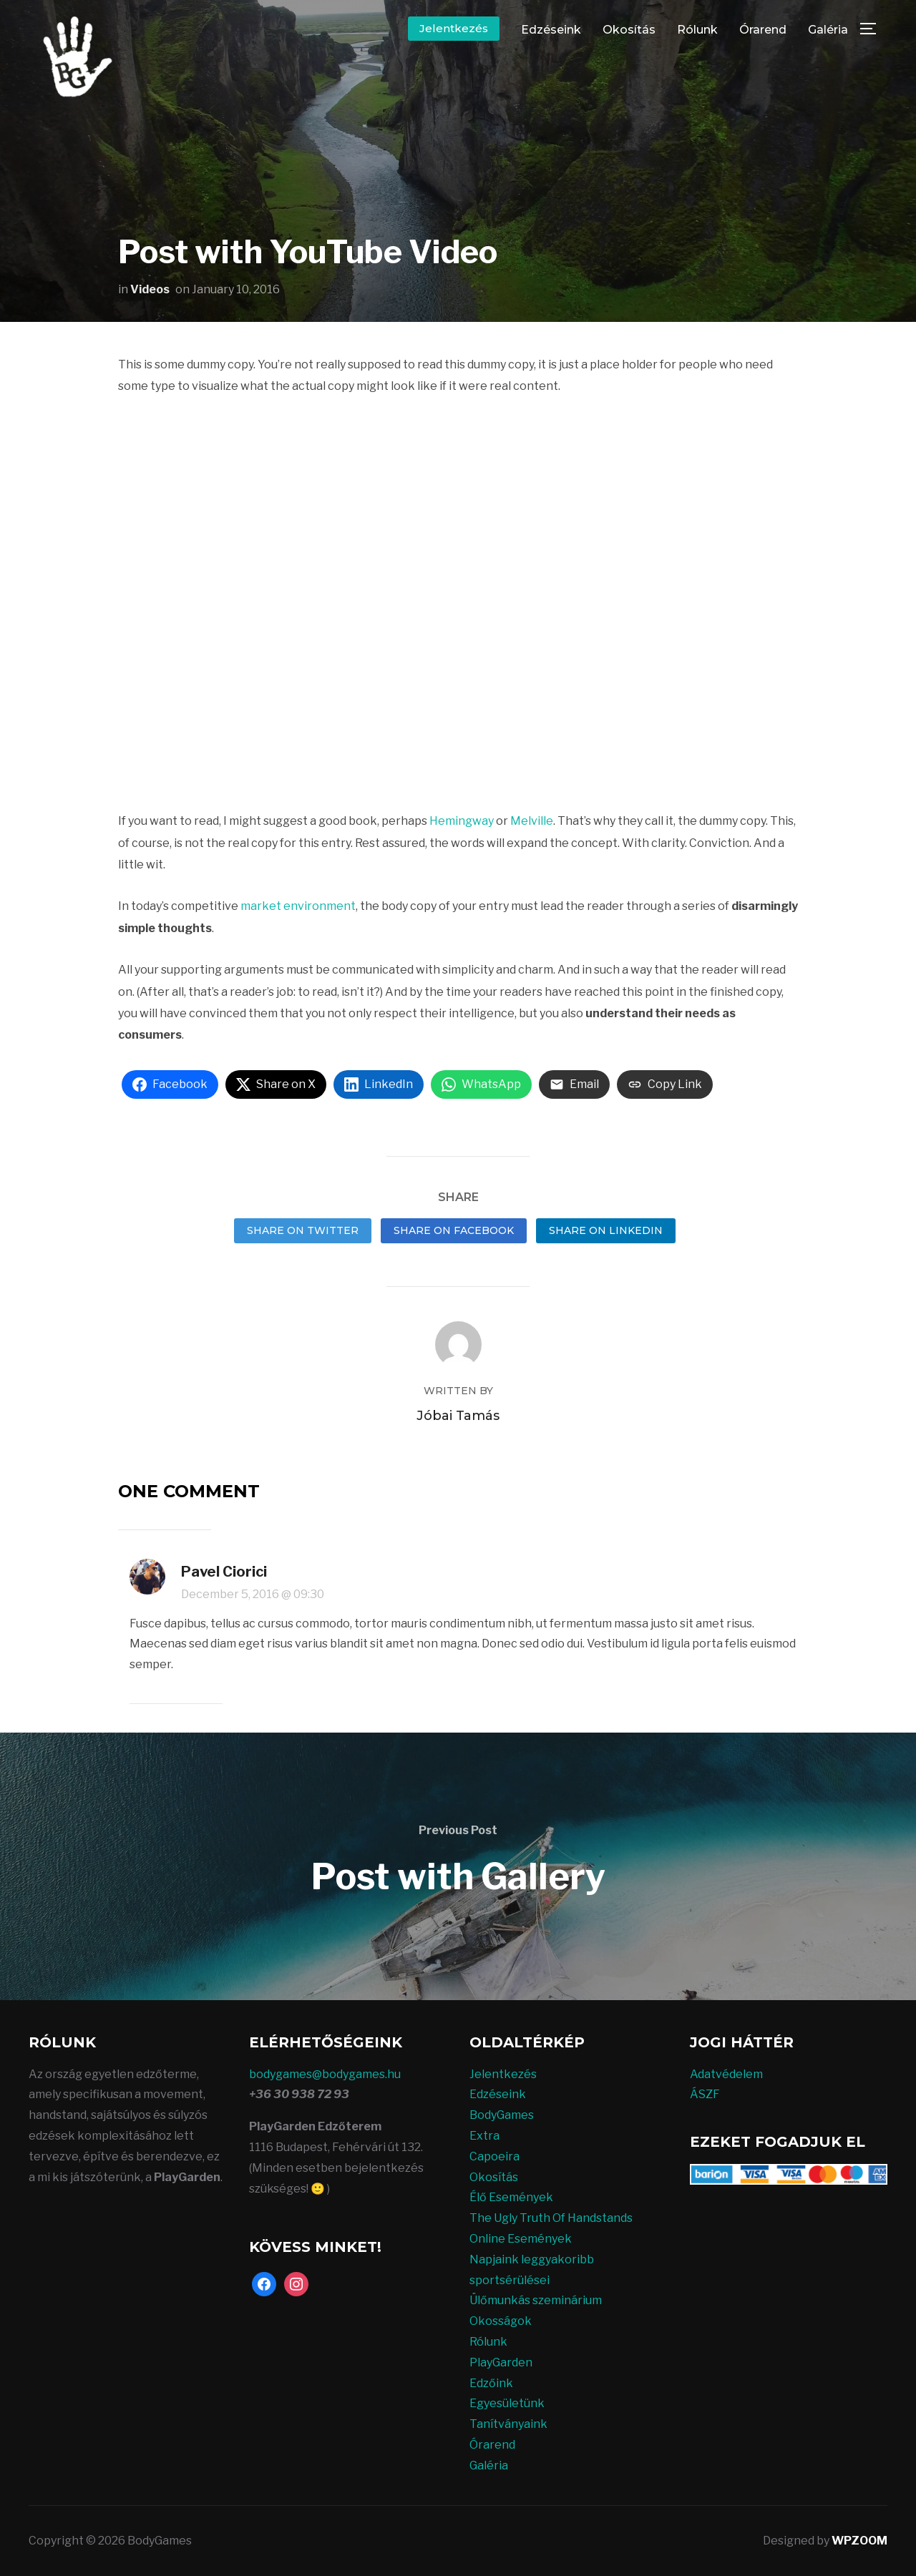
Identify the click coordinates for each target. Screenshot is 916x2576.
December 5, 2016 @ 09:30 (252, 1594)
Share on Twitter (303, 1230)
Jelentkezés (453, 28)
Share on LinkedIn (606, 1230)
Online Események (520, 2239)
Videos (150, 289)
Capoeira (494, 2156)
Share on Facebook (454, 1230)
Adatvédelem (726, 2074)
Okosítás (629, 29)
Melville (531, 821)
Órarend (762, 29)
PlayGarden (500, 2362)
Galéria (828, 29)
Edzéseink (551, 29)
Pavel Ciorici (224, 1571)
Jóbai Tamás (458, 1416)
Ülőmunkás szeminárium (535, 2300)
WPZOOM (859, 2540)
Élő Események (511, 2197)
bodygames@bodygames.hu (325, 2074)
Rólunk (697, 29)
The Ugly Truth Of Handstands (551, 2218)
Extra (484, 2135)
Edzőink (491, 2383)
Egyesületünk (507, 2403)
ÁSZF (705, 2094)
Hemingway (461, 821)
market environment (298, 906)
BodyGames (501, 2115)
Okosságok (500, 2321)
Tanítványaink (508, 2424)
